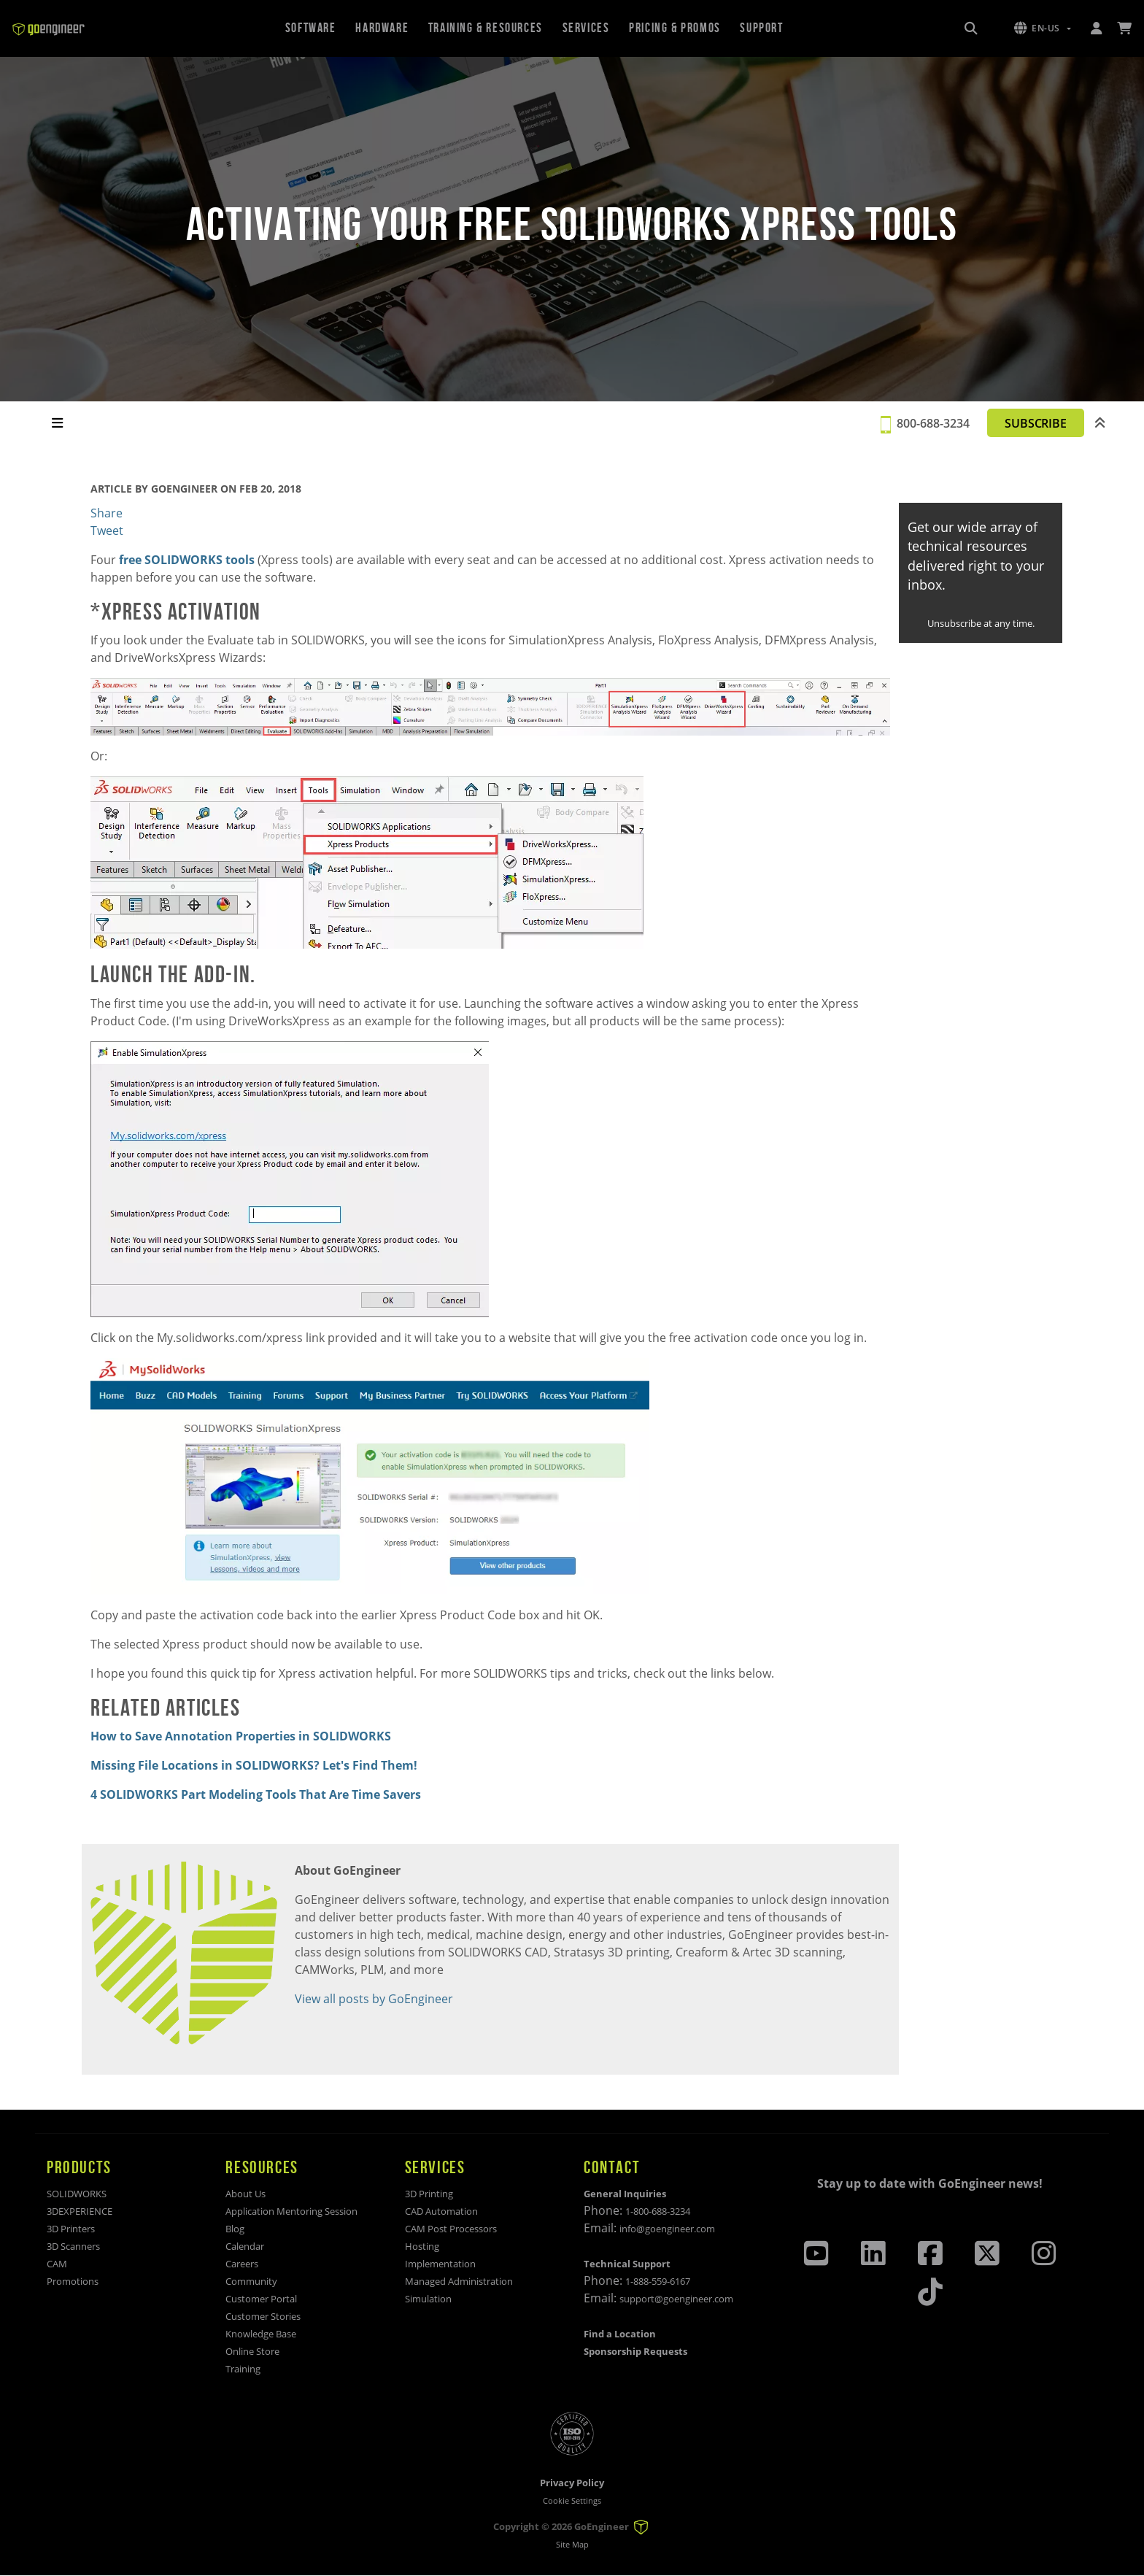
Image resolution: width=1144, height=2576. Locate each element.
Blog (234, 2228)
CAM (57, 2263)
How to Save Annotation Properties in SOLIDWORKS (240, 1736)
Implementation (440, 2263)
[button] (1042, 28)
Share (106, 513)
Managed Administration (459, 2281)
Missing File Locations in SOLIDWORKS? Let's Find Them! (253, 1765)
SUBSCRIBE (1029, 423)
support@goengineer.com (676, 2298)
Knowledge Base (260, 2333)
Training (242, 2368)
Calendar (244, 2246)
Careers (241, 2263)
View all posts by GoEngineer (374, 1999)
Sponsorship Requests (635, 2351)
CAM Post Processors (451, 2228)
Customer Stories (263, 2316)
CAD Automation (441, 2211)
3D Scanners (73, 2246)
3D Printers (71, 2228)
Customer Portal (261, 2298)
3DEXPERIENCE (79, 2211)
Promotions (72, 2281)
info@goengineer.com (667, 2228)
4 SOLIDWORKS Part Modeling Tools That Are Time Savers (255, 1794)
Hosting (422, 2246)
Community (251, 2281)
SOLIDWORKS (77, 2193)
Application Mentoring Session (291, 2211)
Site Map (572, 2545)
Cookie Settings (572, 2500)
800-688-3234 (920, 423)
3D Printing (429, 2193)
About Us (245, 2193)
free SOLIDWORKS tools (187, 560)
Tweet (106, 530)
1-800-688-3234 (657, 2211)
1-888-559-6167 (657, 2281)
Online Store (252, 2351)
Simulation (428, 2298)
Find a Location (620, 2333)
